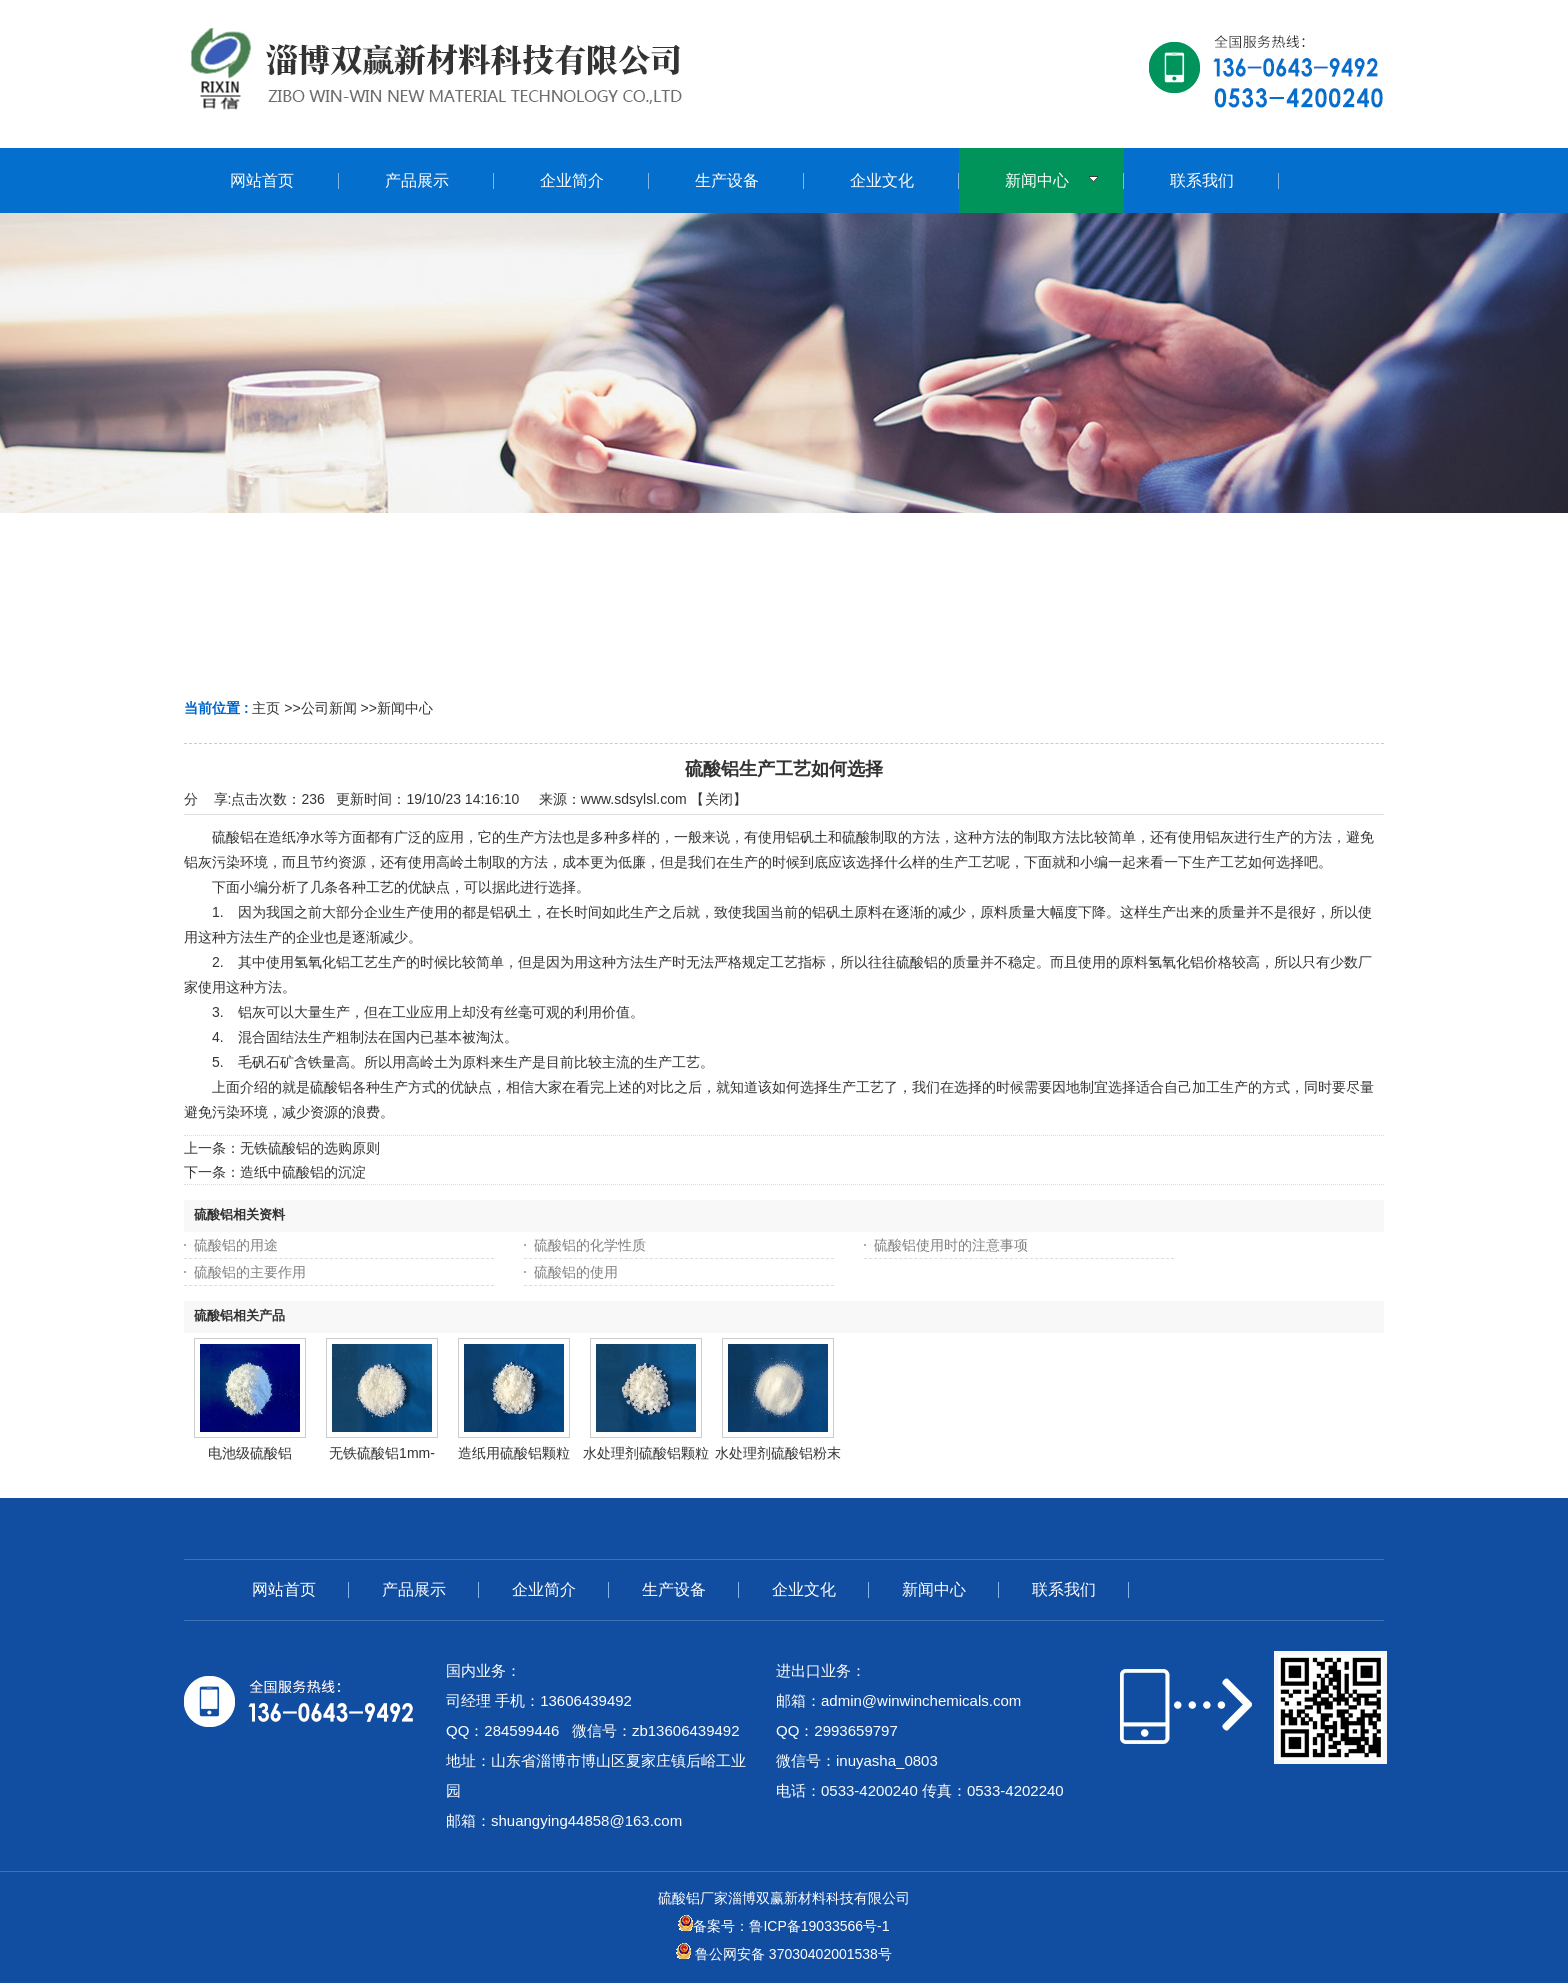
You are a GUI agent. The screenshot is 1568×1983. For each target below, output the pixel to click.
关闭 (719, 799)
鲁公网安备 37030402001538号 (784, 1954)
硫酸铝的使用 (576, 1272)
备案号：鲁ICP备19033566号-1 (783, 1926)
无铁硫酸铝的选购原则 (310, 1148)
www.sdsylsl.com (634, 799)
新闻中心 (405, 708)
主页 (266, 708)
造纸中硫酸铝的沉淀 (303, 1172)
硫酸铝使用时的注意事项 (951, 1245)
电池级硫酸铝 (250, 1453)
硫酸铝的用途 (236, 1245)
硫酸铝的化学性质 (590, 1245)
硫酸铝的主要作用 (250, 1272)
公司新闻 (329, 708)
